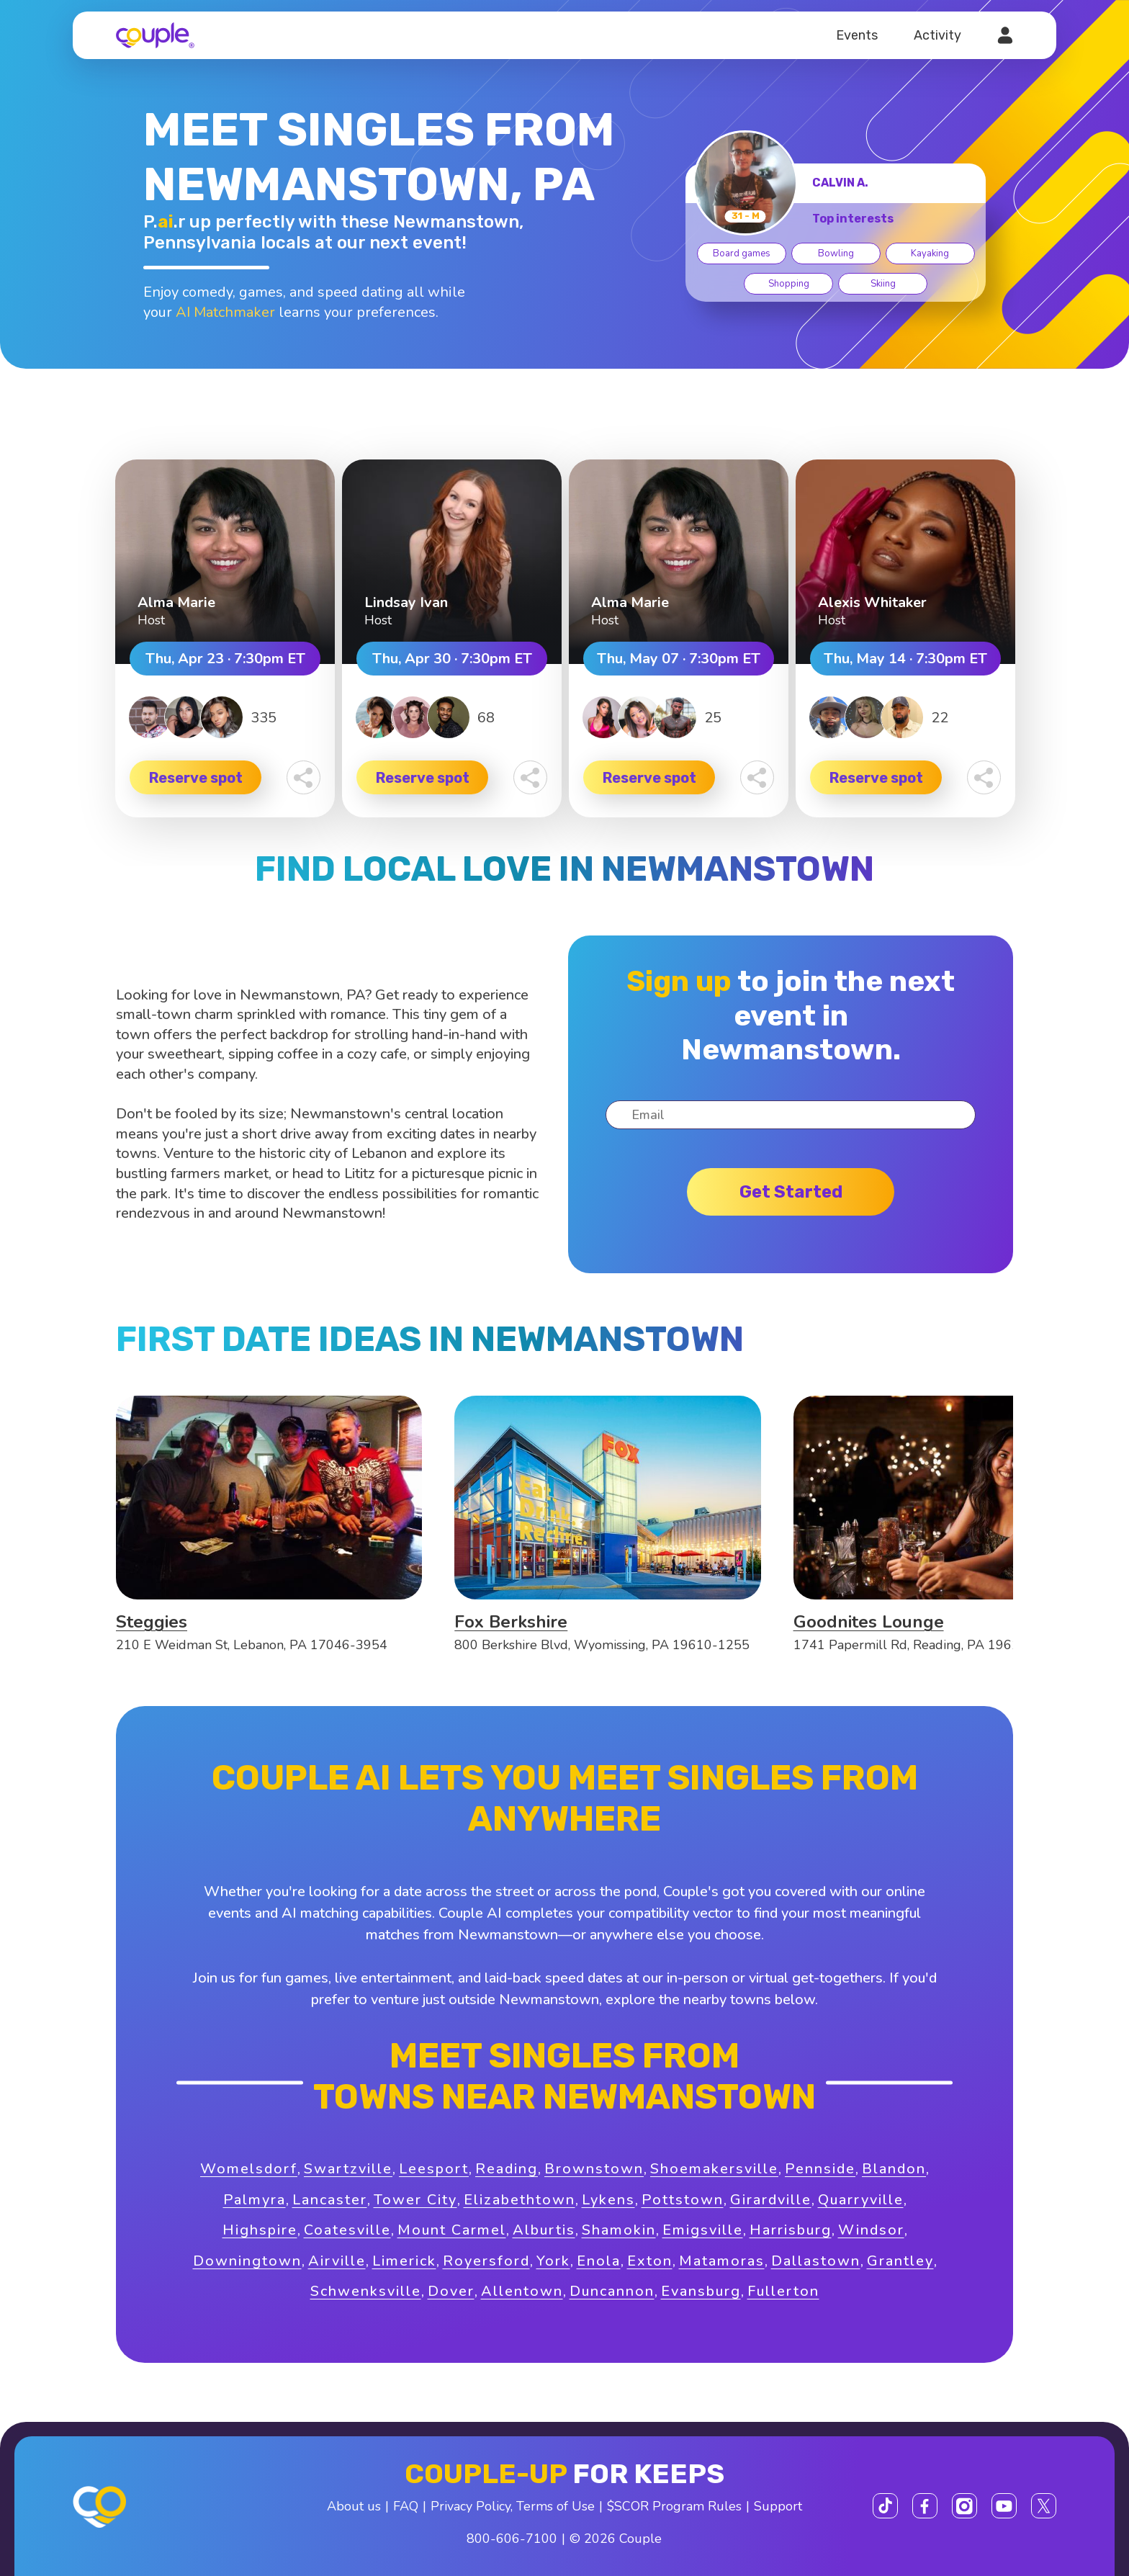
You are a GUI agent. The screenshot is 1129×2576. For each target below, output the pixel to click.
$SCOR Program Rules (674, 2506)
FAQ (405, 2506)
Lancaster (329, 2199)
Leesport (434, 2168)
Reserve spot (196, 777)
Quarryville (861, 2199)
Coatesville (347, 2230)
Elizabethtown (519, 2199)
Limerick (404, 2261)
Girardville (770, 2199)
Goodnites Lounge (868, 1621)
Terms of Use (555, 2506)
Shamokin (619, 2230)
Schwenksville (365, 2291)
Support (778, 2506)
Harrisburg (791, 2230)
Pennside (820, 2168)
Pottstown (683, 2199)
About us (354, 2506)
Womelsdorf (248, 2168)
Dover (451, 2291)
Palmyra (254, 2199)
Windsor (871, 2230)
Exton (650, 2261)
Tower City (415, 2199)
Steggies (151, 1621)
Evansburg (701, 2291)
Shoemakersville (714, 2168)
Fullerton (783, 2291)
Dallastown (815, 2261)
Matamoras (722, 2261)
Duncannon (612, 2291)
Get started (790, 1192)
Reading (506, 2168)
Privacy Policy (470, 2506)
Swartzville (348, 2168)
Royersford (486, 2261)
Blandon (894, 2168)
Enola (599, 2261)
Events (857, 35)
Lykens (608, 2199)
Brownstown (594, 2168)
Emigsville (702, 2230)
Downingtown (247, 2261)
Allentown (522, 2291)
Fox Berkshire (510, 1621)
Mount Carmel (451, 2230)
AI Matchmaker (225, 312)
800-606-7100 (512, 2538)
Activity (937, 35)
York (553, 2261)
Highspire (259, 2230)
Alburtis (544, 2230)
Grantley (900, 2261)
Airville (337, 2261)
